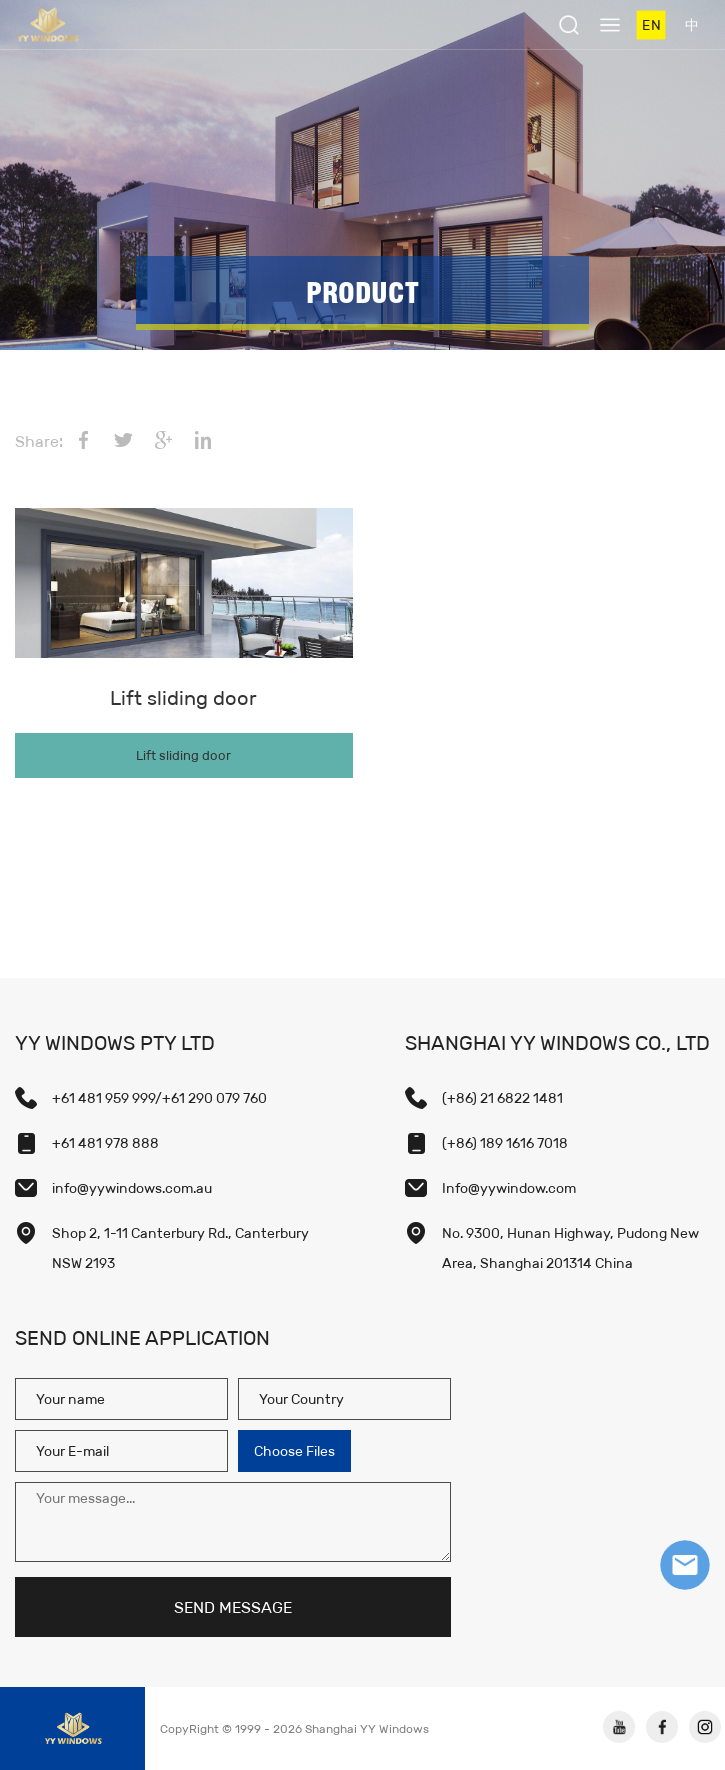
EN (651, 25)
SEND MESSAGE (233, 1607)
